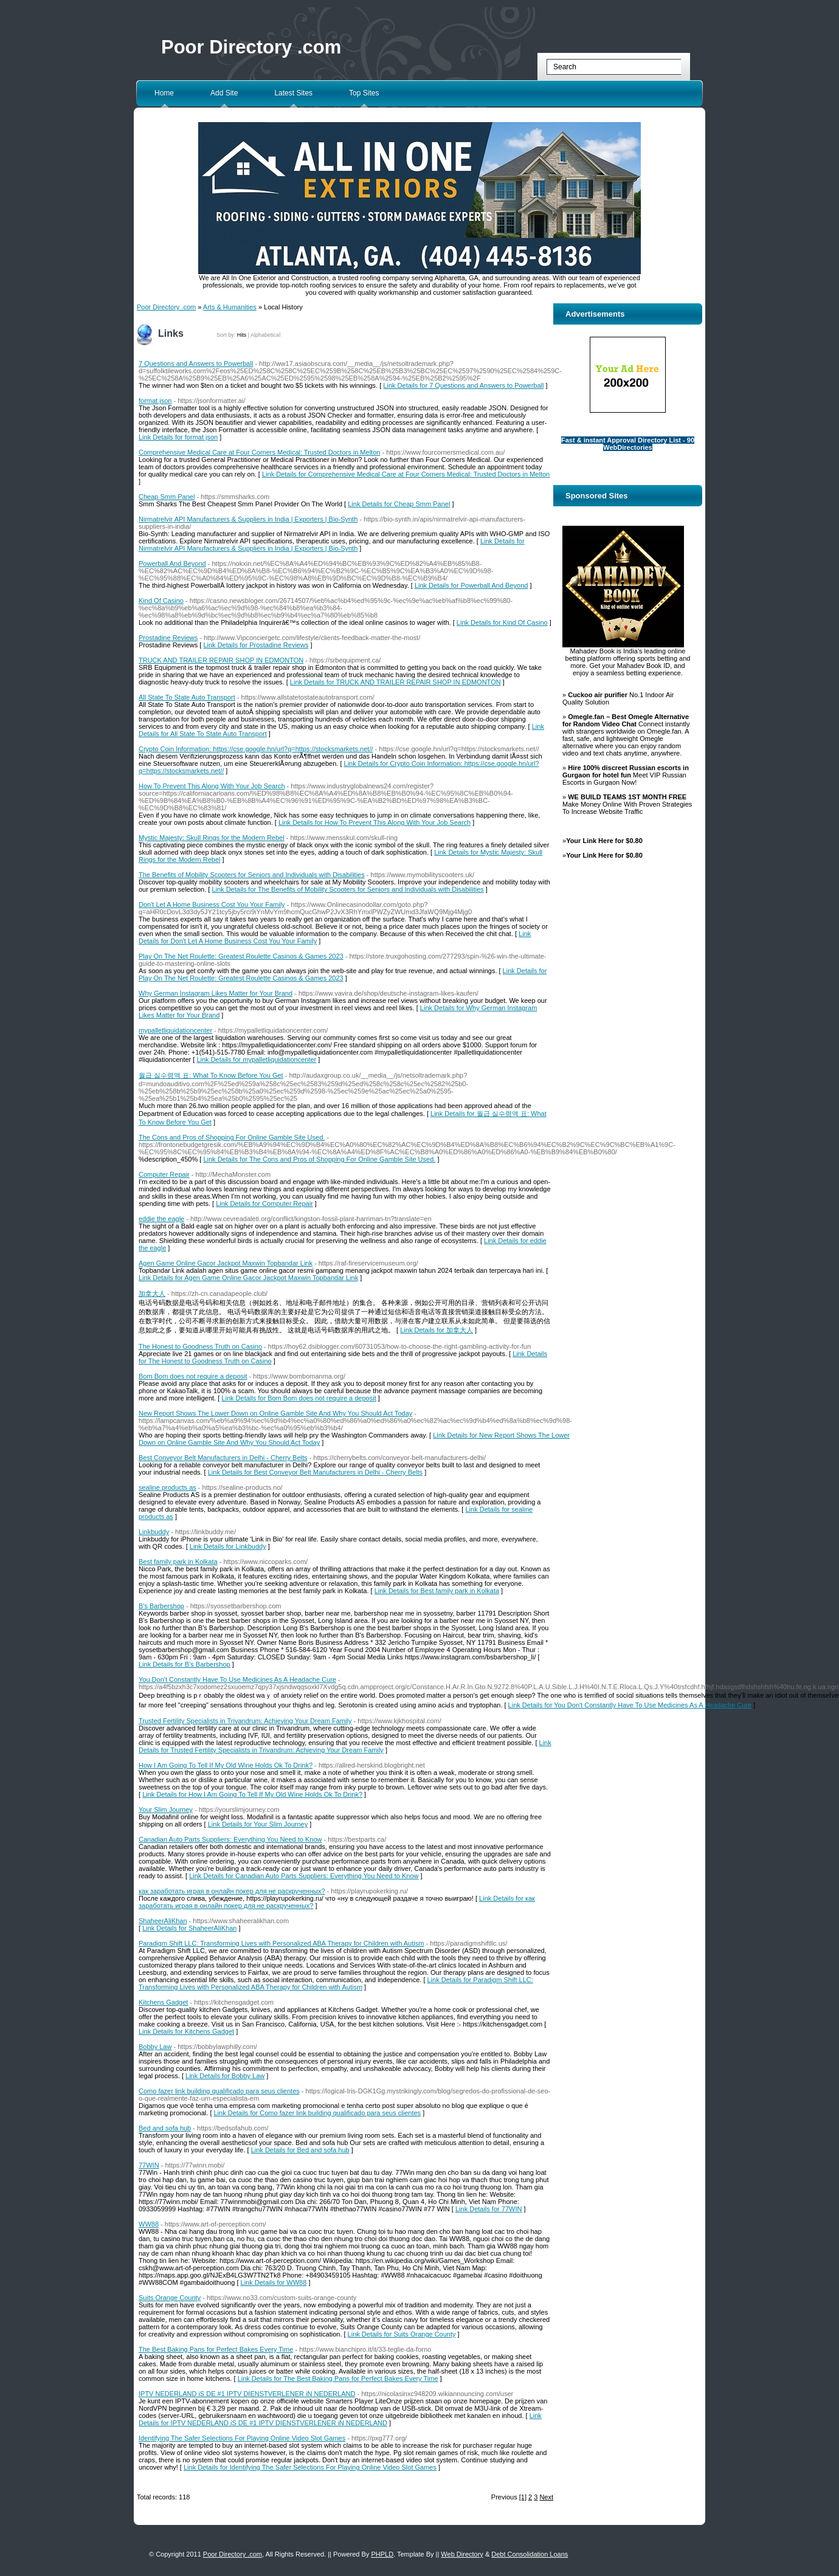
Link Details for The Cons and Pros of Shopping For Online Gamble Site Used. (319, 1159)
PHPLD (382, 2554)
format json (155, 400)
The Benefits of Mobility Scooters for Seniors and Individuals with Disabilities (252, 874)
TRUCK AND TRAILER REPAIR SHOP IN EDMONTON (221, 660)
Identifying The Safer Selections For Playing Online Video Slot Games (242, 2438)
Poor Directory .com (251, 47)
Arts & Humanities (230, 307)
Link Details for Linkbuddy (228, 1546)
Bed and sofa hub (165, 2128)
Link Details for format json (178, 437)
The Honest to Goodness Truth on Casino (200, 1346)
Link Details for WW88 (274, 2282)
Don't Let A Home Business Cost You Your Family (212, 904)
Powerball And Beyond (172, 563)
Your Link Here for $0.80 (604, 840)
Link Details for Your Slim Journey (258, 1824)
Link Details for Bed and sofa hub (300, 2150)
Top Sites (364, 93)
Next (546, 2497)
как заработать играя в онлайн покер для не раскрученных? (232, 1891)
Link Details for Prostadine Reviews (255, 645)
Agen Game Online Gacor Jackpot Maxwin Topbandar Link (225, 1263)
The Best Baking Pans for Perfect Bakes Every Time (216, 2349)
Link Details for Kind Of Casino (502, 622)
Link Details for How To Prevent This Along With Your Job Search (374, 822)
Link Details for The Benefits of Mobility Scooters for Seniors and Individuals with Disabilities (347, 889)
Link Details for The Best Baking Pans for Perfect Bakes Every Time (338, 2378)
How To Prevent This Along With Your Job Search (212, 786)
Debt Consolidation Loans (529, 2554)
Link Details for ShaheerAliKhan (189, 1928)
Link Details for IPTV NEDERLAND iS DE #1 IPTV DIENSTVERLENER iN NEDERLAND (340, 2419)
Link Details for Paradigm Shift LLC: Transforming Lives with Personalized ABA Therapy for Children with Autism (336, 1983)
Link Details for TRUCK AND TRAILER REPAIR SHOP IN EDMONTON (395, 682)
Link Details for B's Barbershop (184, 1664)
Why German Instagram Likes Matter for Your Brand (215, 993)
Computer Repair (164, 1174)
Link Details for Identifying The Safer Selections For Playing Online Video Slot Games (310, 2467)
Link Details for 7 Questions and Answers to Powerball (463, 385)
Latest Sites (293, 93)
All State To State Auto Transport (187, 697)
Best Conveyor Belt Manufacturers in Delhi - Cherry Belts (223, 1457)
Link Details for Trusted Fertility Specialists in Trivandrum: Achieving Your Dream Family (345, 1746)
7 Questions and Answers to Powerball (196, 363)
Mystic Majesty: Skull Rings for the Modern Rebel (212, 837)
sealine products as (167, 1487)
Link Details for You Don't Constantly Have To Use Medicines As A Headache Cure (630, 1705)
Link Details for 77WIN (488, 2209)
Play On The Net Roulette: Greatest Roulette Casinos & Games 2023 (241, 956)
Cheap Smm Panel (167, 496)
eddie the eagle (161, 1218)
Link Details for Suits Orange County (402, 2334)
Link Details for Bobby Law (224, 2075)
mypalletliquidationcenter (175, 1030)
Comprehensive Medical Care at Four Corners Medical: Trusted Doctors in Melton (259, 452)
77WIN (149, 2165)
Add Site (224, 93)
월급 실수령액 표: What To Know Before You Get (211, 1075)
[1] (523, 2497)
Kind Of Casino (161, 600)
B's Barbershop (161, 1606)
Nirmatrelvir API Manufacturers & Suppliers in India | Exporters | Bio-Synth (248, 519)
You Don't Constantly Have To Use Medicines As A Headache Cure (237, 1679)
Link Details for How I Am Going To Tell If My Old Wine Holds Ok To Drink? (252, 1794)
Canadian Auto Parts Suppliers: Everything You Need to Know (230, 1839)
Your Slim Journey (166, 1809)
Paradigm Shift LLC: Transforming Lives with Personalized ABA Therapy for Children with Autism (281, 1943)
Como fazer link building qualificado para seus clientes (219, 2091)
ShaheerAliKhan (163, 1920)
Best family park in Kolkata (178, 1561)
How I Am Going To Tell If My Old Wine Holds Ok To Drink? (225, 1765)
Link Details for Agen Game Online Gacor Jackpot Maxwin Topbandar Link (248, 1277)
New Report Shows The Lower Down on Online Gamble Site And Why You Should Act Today (275, 1413)
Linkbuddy (154, 1531)
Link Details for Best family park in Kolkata (437, 1590)
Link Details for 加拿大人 (436, 1330)
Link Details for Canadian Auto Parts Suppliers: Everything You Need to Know (303, 1875)
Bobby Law (155, 2046)
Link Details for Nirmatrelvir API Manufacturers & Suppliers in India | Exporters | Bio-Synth (332, 544)
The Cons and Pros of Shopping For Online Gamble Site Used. (232, 1137)
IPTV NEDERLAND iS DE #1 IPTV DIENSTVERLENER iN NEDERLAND (247, 2393)
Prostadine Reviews (168, 637)
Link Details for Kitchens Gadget (186, 2031)
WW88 (149, 2224)
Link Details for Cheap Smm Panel (399, 504)
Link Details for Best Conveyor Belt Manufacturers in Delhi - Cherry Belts (315, 1472)
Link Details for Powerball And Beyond (471, 585)
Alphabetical (265, 335)
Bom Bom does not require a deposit (193, 1376)
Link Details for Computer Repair (264, 1203)
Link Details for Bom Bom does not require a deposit (298, 1398)
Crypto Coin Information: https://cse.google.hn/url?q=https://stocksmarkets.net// (256, 748)
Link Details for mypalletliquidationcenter (256, 1059)
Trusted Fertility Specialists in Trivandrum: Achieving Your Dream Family (245, 1720)
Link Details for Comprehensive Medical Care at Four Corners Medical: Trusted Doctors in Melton (406, 474)
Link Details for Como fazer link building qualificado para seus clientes (317, 2112)
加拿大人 (152, 1293)
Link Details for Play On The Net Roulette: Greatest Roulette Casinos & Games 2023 (343, 974)
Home (164, 93)
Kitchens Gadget (163, 2002)
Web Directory (462, 2554)
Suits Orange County (170, 2297)
